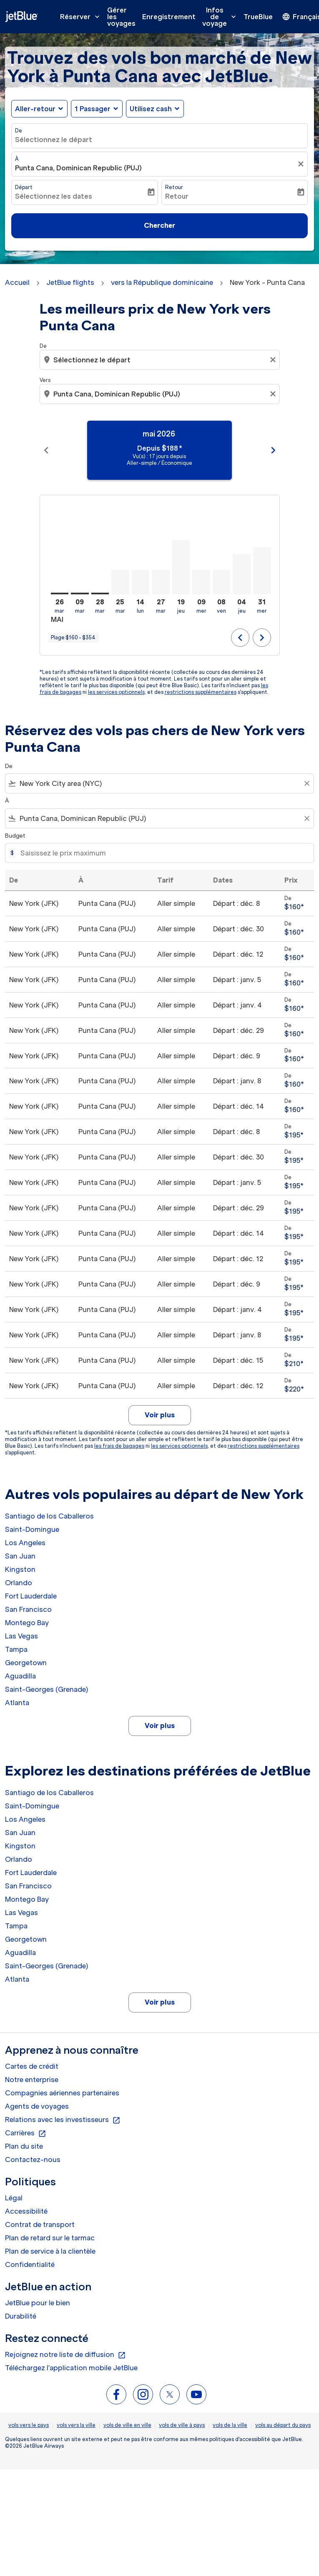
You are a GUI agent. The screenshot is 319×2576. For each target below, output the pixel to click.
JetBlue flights (70, 282)
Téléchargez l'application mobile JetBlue (71, 2368)
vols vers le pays (28, 2425)
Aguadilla (20, 1676)
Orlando (18, 1583)
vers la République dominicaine (162, 282)
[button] (97, 108)
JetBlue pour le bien (37, 2303)
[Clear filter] (306, 783)
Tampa (16, 1649)
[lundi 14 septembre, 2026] (141, 582)
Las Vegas (21, 1636)
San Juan (20, 1556)
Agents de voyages (37, 2106)
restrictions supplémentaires (200, 692)
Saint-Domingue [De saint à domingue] (32, 1529)
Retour (174, 187)
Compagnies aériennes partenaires (62, 2093)
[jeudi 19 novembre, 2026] (181, 567)
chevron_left (240, 637)
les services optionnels (116, 692)
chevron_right (262, 637)
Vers (45, 380)
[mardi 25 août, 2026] (120, 582)
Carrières (25, 2133)
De (18, 130)
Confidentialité (30, 2264)
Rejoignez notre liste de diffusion (65, 2354)
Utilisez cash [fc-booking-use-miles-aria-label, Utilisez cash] (151, 109)
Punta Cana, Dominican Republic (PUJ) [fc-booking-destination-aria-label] (78, 168)
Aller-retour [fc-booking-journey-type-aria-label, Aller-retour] (35, 109)
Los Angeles (25, 1543)
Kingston (20, 1569)
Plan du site (24, 2146)
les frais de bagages (119, 1446)
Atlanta (17, 1702)
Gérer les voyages (121, 16)
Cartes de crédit (31, 2066)
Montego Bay (27, 1622)
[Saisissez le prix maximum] (163, 853)
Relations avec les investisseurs (63, 2120)
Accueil (17, 282)
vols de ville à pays (182, 2425)
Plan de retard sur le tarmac (50, 2238)
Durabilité (20, 2316)
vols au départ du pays (283, 2425)
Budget (15, 835)
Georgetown (26, 1662)
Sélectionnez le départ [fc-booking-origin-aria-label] (53, 139)
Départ (24, 187)
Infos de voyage (221, 17)
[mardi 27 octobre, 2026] (161, 582)
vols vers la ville (76, 2425)
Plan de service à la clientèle (50, 2251)
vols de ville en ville (127, 2425)
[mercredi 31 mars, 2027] (262, 570)
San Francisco (28, 1609)
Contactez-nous (32, 2159)
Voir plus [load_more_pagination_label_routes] (160, 1725)
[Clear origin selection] (274, 359)
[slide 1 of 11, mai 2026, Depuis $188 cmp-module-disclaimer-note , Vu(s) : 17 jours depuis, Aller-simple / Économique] (159, 450)
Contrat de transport (40, 2224)
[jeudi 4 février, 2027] (242, 574)
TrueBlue (258, 16)
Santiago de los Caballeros (49, 1516)
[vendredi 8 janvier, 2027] (222, 582)
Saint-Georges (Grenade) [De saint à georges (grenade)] (46, 1689)
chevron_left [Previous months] (46, 450)
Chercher (159, 225)
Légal (14, 2198)
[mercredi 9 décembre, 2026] (201, 582)
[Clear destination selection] (274, 394)
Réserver (82, 17)
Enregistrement (169, 16)
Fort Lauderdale (31, 1596)
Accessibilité (26, 2211)
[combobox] (160, 360)
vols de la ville (230, 2425)
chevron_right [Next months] (273, 450)
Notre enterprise (31, 2079)
